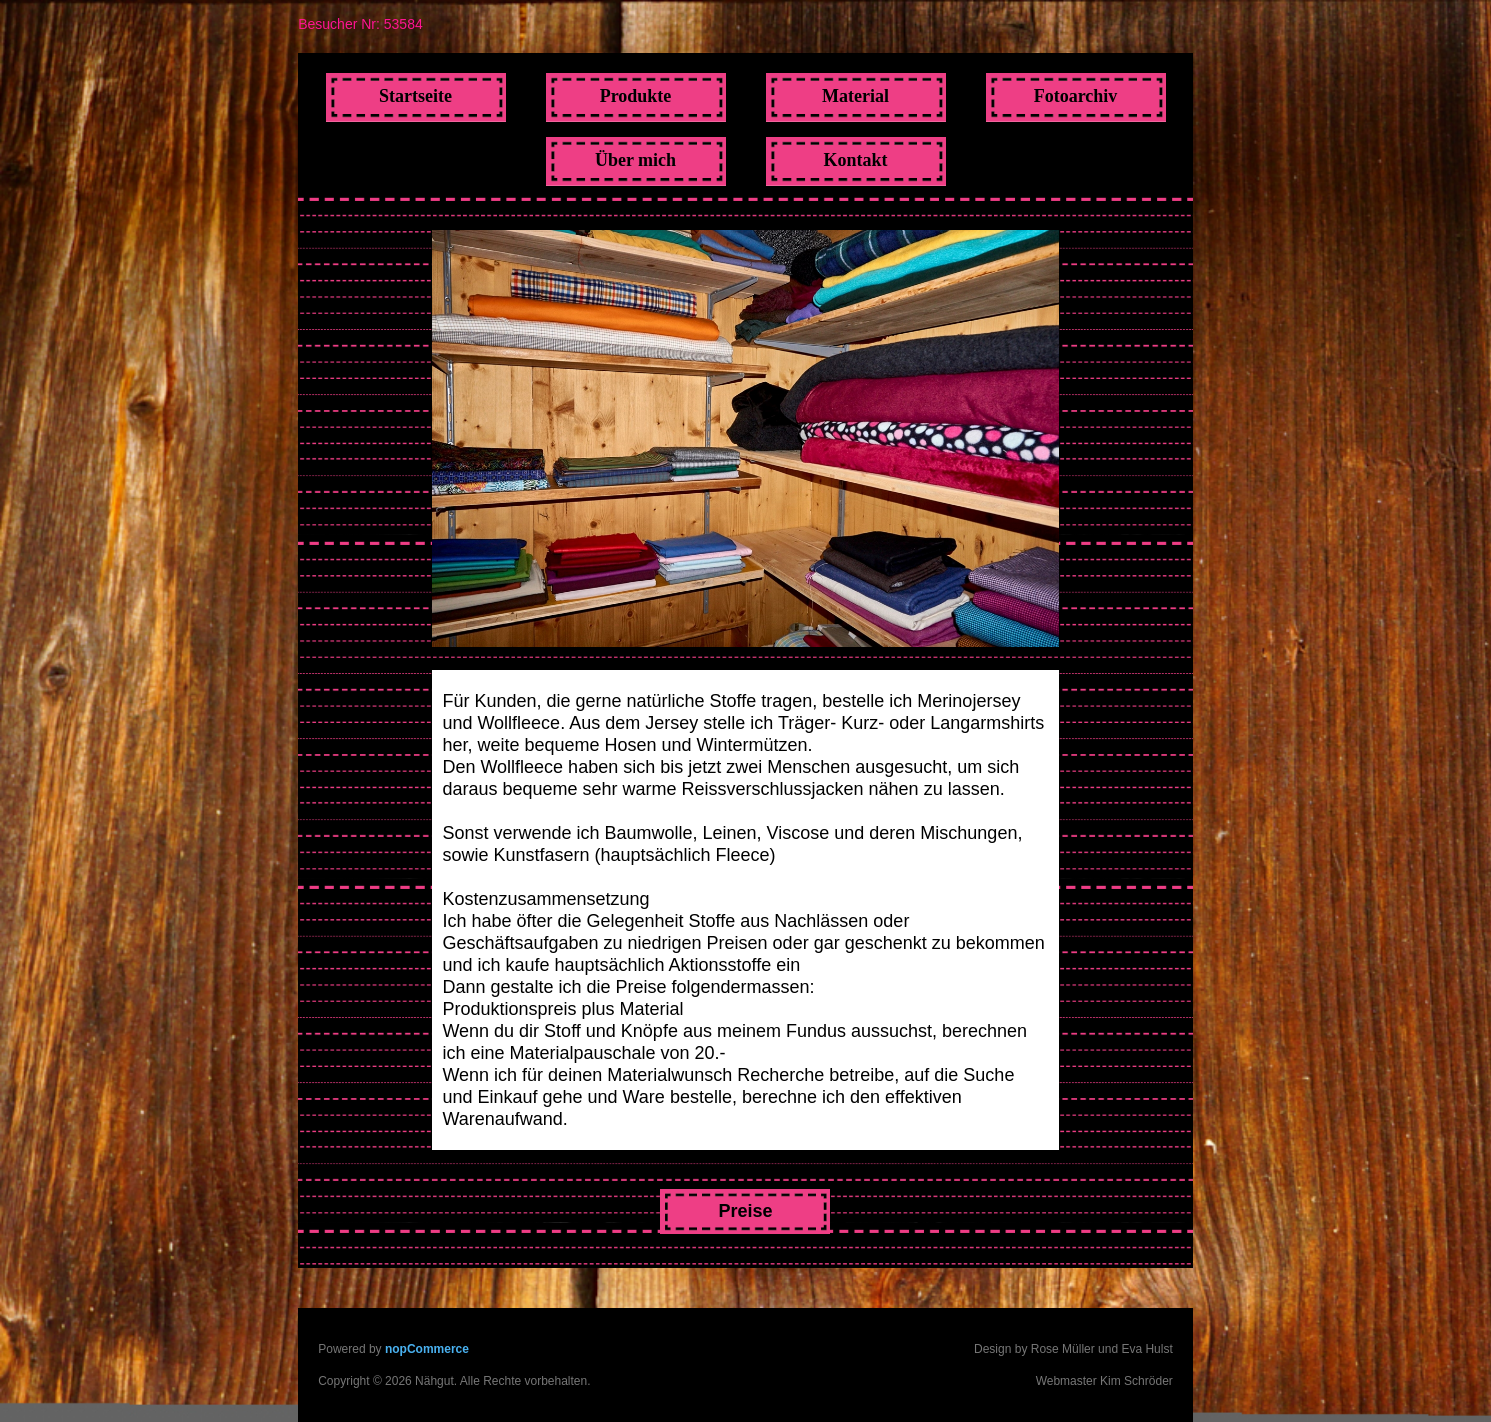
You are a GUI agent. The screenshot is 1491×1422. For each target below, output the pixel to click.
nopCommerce (427, 1349)
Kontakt (855, 160)
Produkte (636, 96)
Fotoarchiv (1076, 96)
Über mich (635, 160)
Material (855, 96)
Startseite (415, 96)
